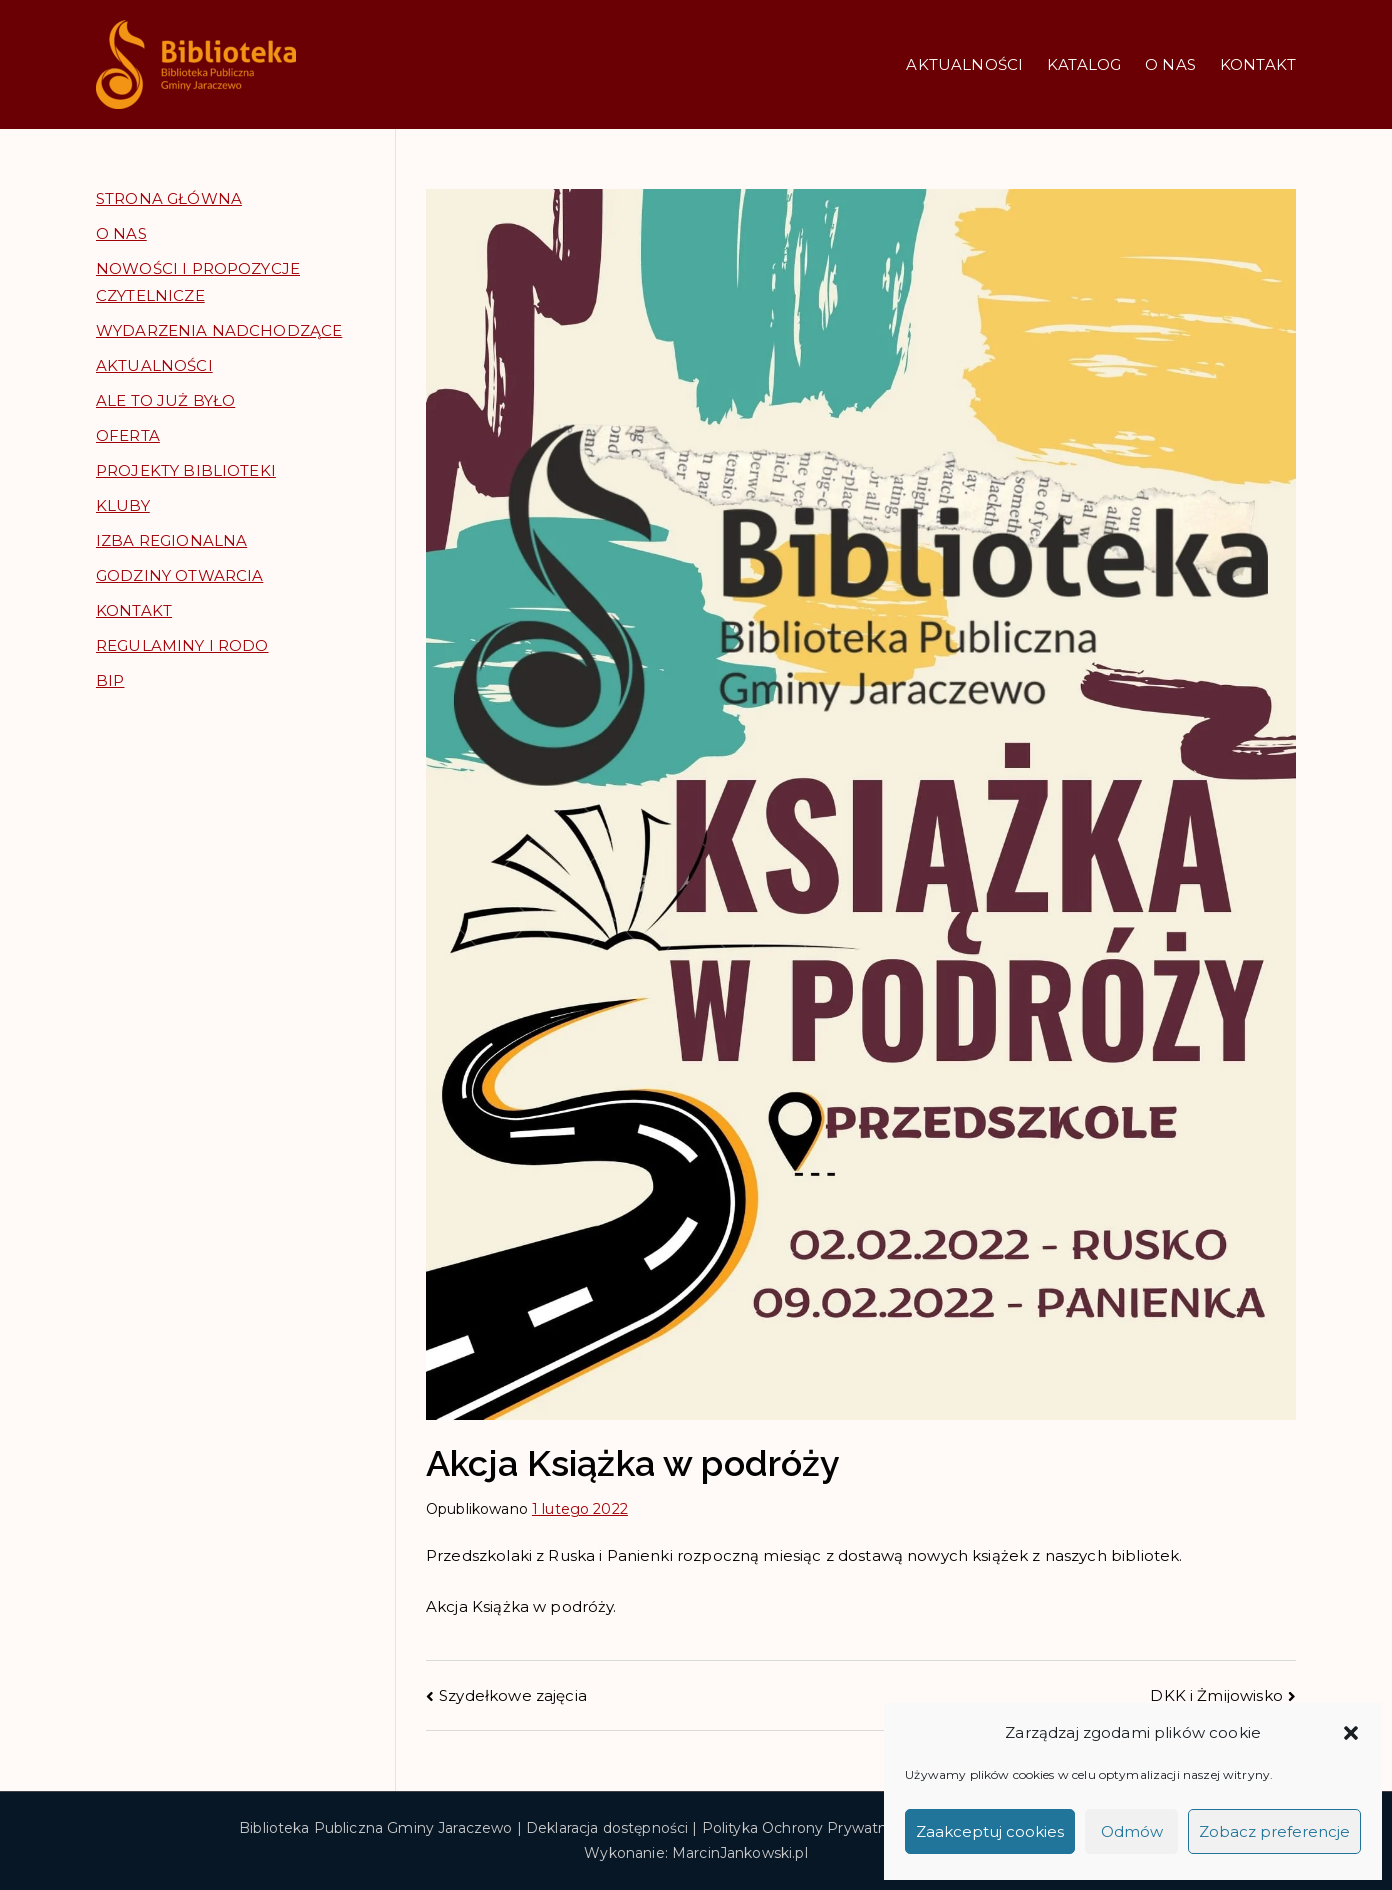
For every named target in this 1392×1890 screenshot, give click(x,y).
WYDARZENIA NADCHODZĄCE (219, 330)
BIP (110, 680)
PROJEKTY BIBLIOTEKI (186, 470)
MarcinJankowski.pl (740, 1853)
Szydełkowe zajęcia (513, 1695)
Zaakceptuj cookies (990, 1831)
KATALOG (1084, 64)
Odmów (1132, 1831)
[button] (1351, 1733)
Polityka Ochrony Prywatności (808, 1828)
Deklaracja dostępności (607, 1828)
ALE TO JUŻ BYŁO (165, 400)
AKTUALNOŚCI (964, 64)
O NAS (1170, 64)
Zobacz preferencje (1274, 1831)
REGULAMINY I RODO (182, 645)
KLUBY (123, 505)
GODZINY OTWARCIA (179, 575)
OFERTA (128, 435)
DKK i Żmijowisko (1216, 1695)
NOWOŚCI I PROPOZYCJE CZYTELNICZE (198, 282)
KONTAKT (1258, 64)
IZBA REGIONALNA (171, 540)
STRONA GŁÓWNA (169, 198)
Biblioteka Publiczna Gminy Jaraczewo (375, 1828)
